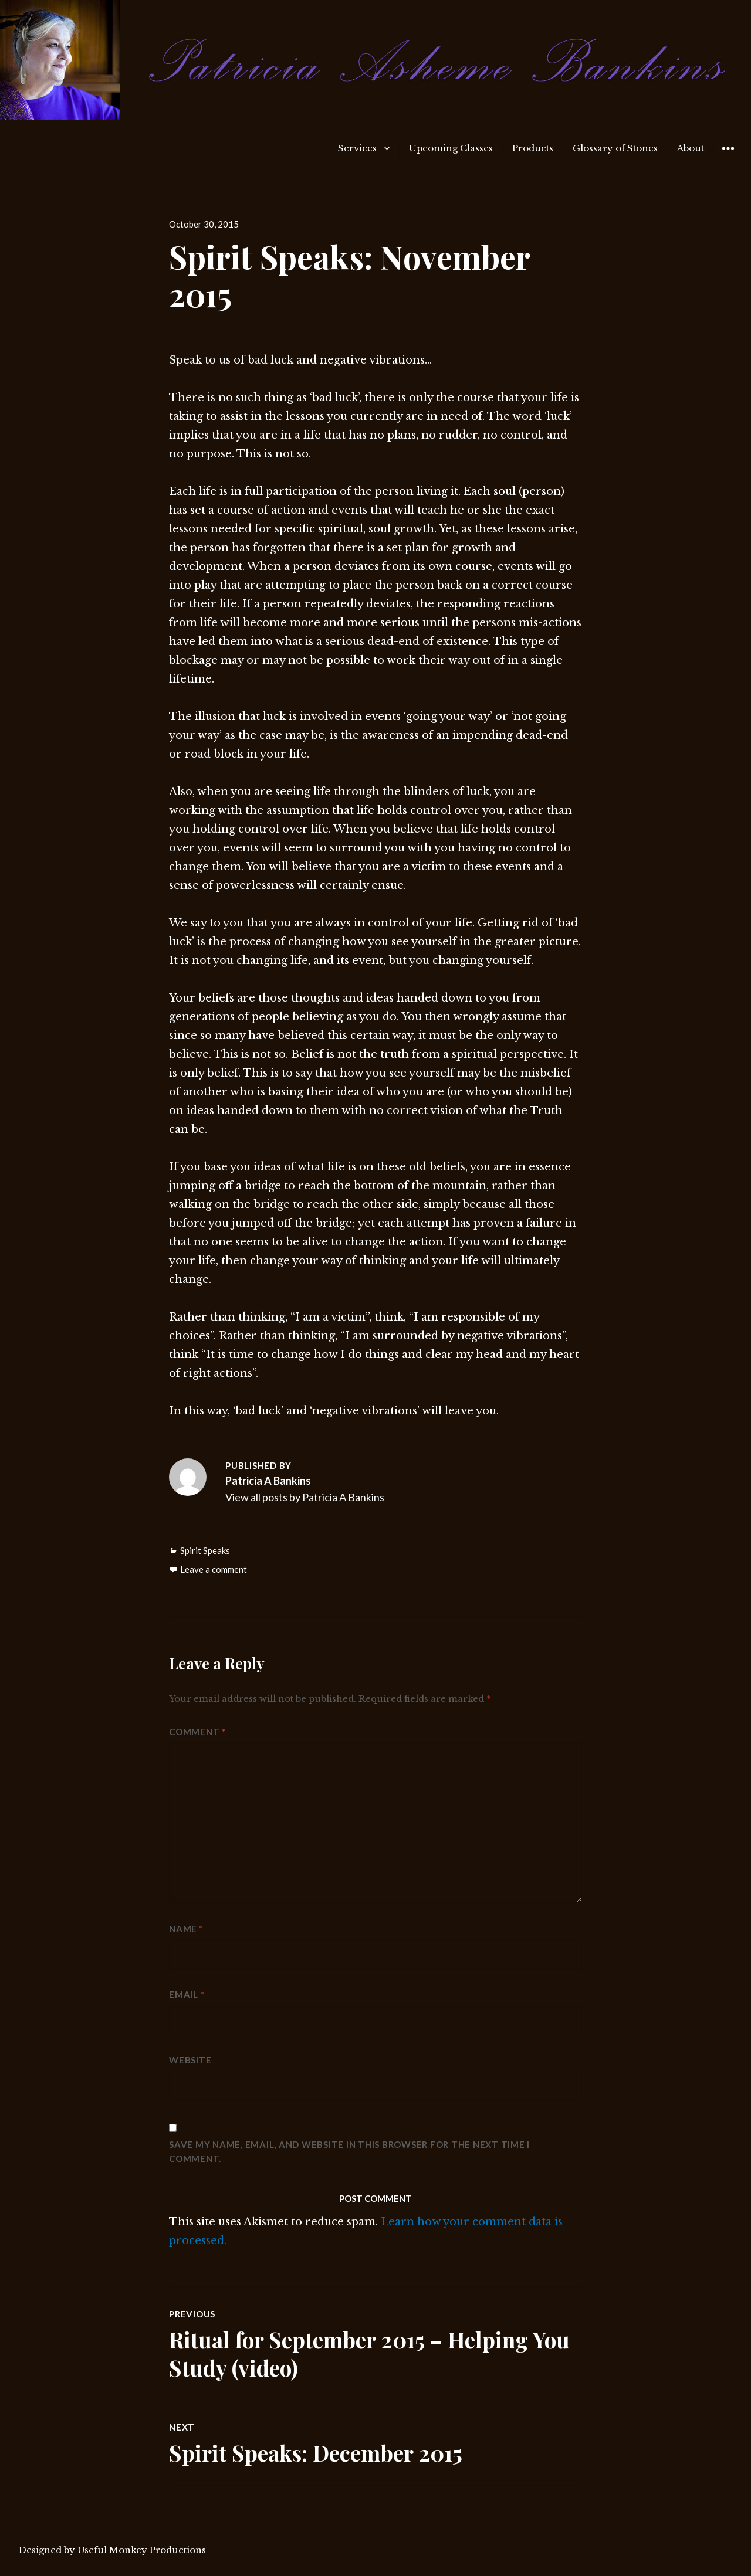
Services (357, 148)
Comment (197, 1731)
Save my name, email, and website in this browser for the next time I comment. (349, 2151)
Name (186, 1928)
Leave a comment (213, 1569)
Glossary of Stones (615, 148)
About (690, 148)
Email (186, 1994)
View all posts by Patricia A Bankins (304, 1497)
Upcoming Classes (451, 148)
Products (532, 148)
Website (190, 2060)
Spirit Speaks (205, 1550)
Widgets (728, 157)
